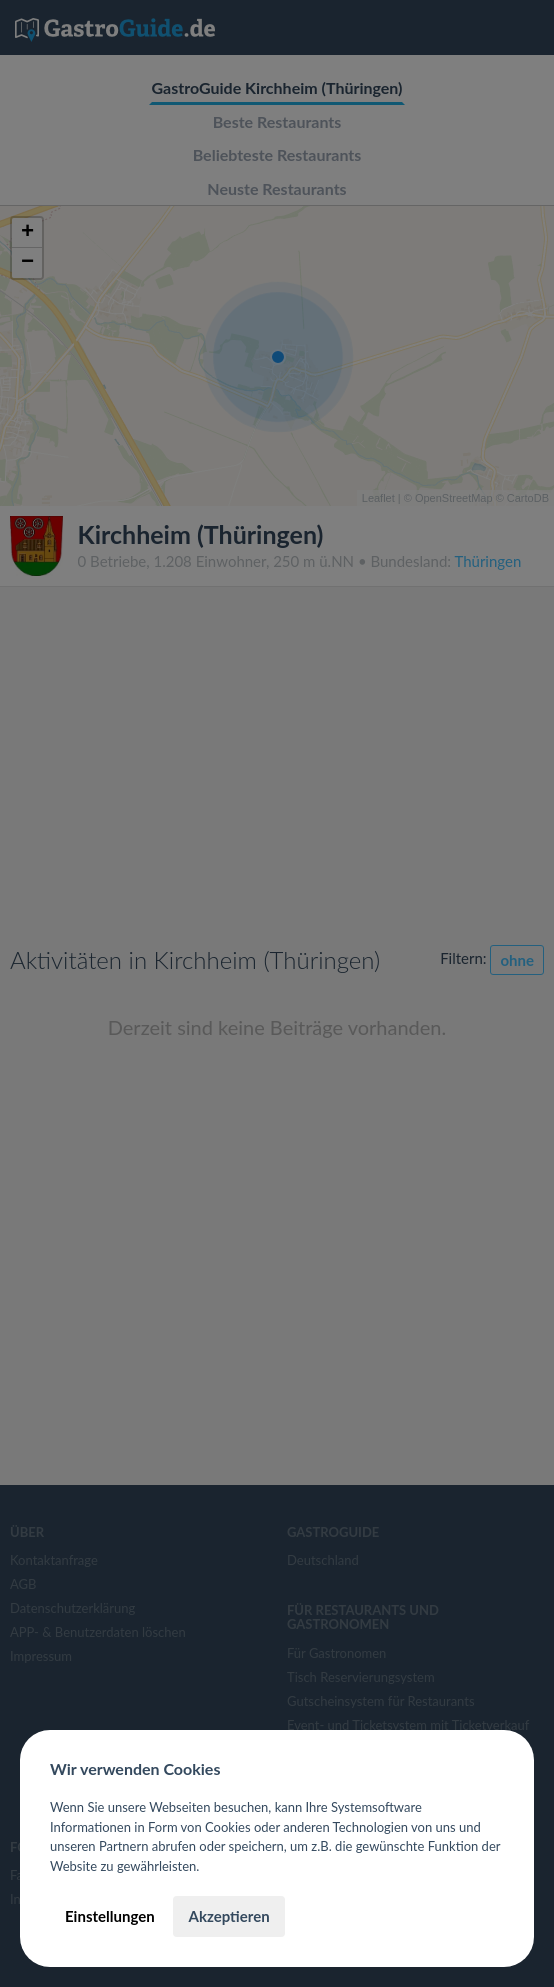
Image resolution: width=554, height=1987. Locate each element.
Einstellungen (110, 1916)
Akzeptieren (228, 1916)
